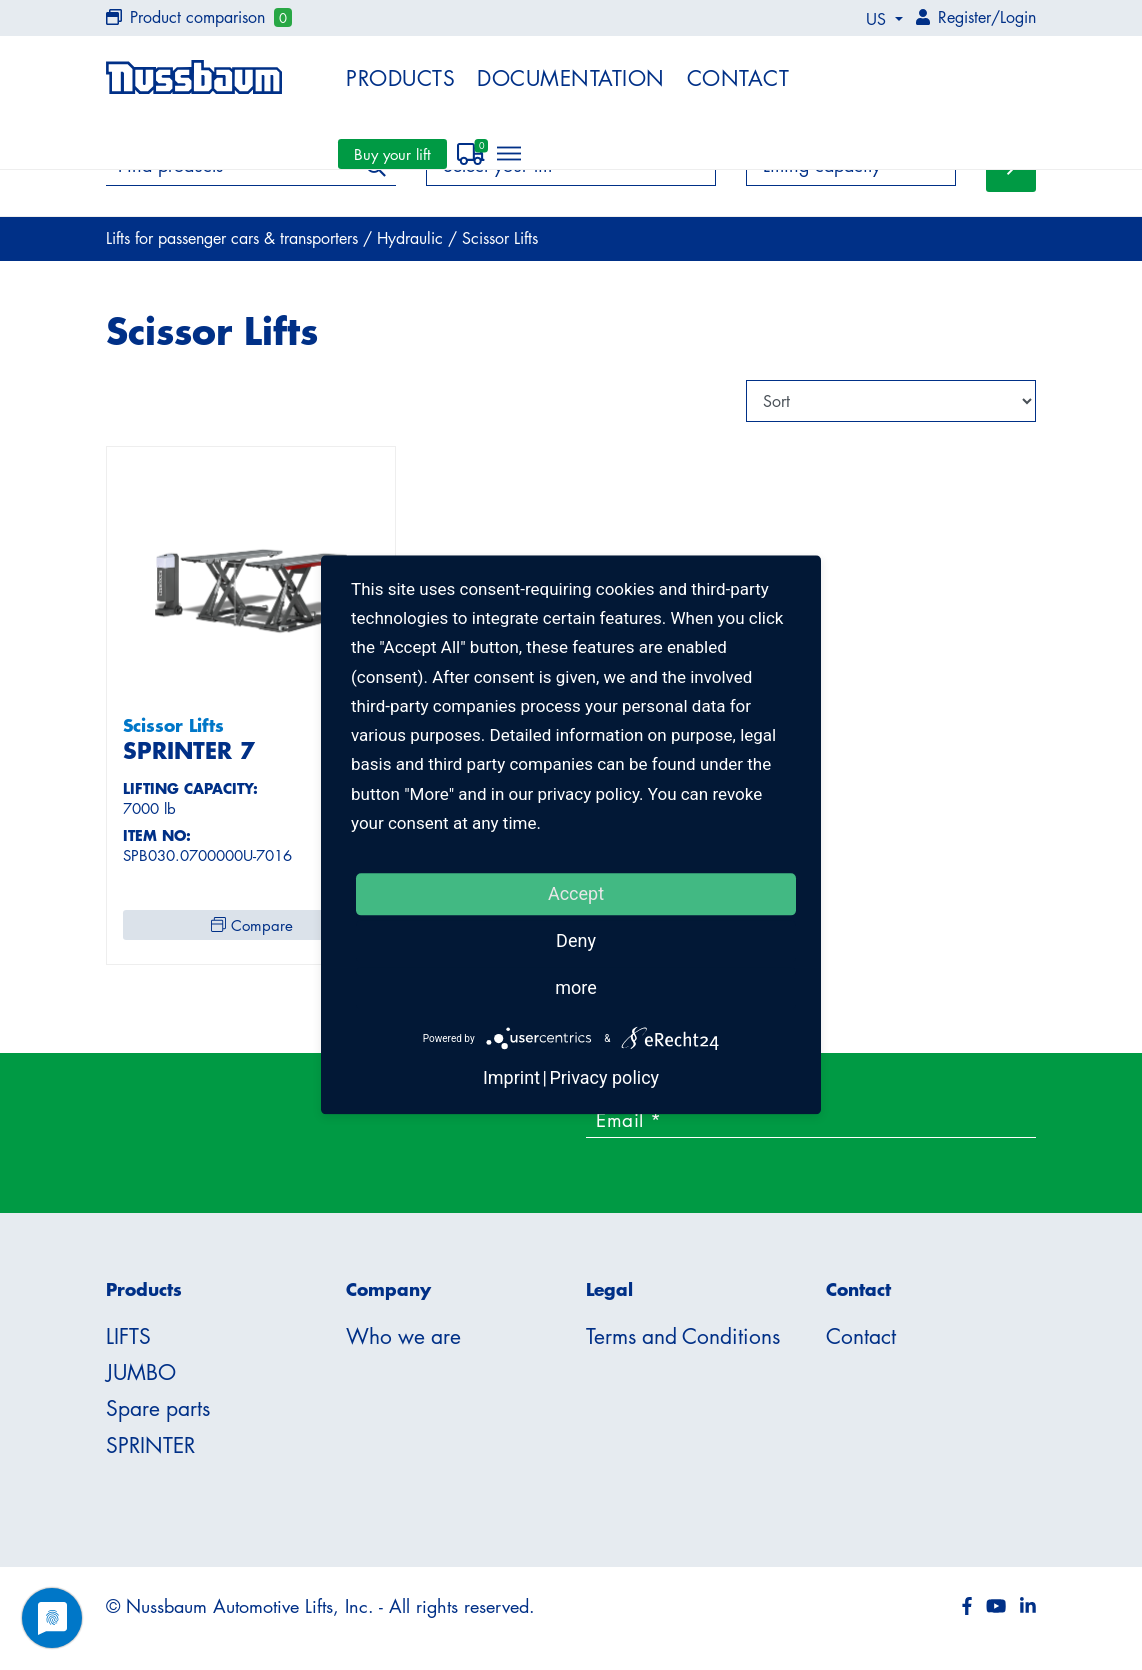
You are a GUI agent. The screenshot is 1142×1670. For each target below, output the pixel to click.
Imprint (511, 1078)
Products (400, 78)
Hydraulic (412, 238)
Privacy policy (604, 1078)
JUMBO (141, 1372)
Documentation (571, 78)
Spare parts (158, 1408)
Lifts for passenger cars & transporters (234, 238)
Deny (576, 940)
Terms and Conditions (683, 1336)
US (878, 19)
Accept (576, 893)
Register (964, 17)
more (576, 987)
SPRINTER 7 (189, 750)
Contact (738, 78)
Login (1018, 17)
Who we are (403, 1336)
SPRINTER (150, 1445)
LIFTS (128, 1336)
